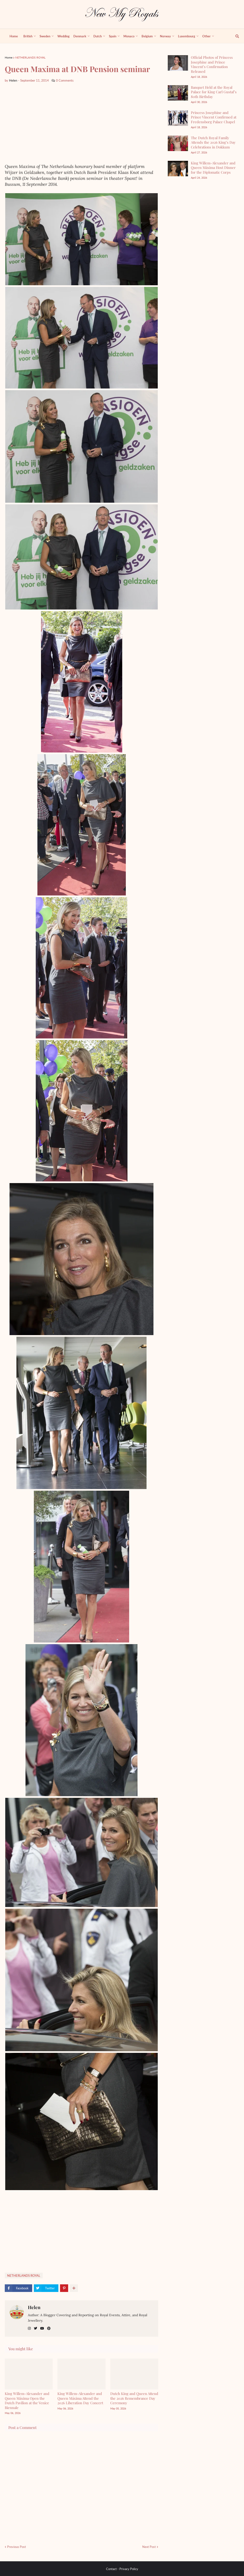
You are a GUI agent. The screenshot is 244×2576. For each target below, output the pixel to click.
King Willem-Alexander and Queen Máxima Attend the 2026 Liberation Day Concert (80, 2398)
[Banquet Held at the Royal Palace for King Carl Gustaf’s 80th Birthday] (178, 93)
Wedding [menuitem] (63, 36)
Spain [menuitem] (112, 36)
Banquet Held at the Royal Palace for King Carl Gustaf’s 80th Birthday (214, 92)
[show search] (234, 36)
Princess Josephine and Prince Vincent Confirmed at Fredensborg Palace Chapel (213, 117)
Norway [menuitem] (165, 36)
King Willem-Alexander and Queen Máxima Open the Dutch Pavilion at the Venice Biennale (27, 2400)
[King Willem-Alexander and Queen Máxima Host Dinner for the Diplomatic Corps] (178, 168)
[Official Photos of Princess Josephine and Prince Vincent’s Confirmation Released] (178, 63)
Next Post (149, 2547)
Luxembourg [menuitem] (186, 36)
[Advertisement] (81, 123)
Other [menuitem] (206, 36)
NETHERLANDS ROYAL (30, 57)
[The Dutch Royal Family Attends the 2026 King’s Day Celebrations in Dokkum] (178, 143)
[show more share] (74, 2288)
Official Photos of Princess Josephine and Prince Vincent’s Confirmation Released (212, 64)
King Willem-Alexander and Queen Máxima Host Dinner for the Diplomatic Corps (213, 168)
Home (8, 57)
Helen (34, 2307)
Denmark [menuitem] (79, 36)
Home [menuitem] (14, 36)
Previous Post (16, 2547)
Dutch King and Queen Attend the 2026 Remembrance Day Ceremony (134, 2398)
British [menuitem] (27, 36)
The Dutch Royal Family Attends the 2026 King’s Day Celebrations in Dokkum (213, 142)
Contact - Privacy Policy (122, 2569)
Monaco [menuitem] (128, 36)
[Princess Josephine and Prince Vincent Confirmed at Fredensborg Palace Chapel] (178, 118)
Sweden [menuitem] (45, 36)
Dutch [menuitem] (97, 36)
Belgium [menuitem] (147, 36)
